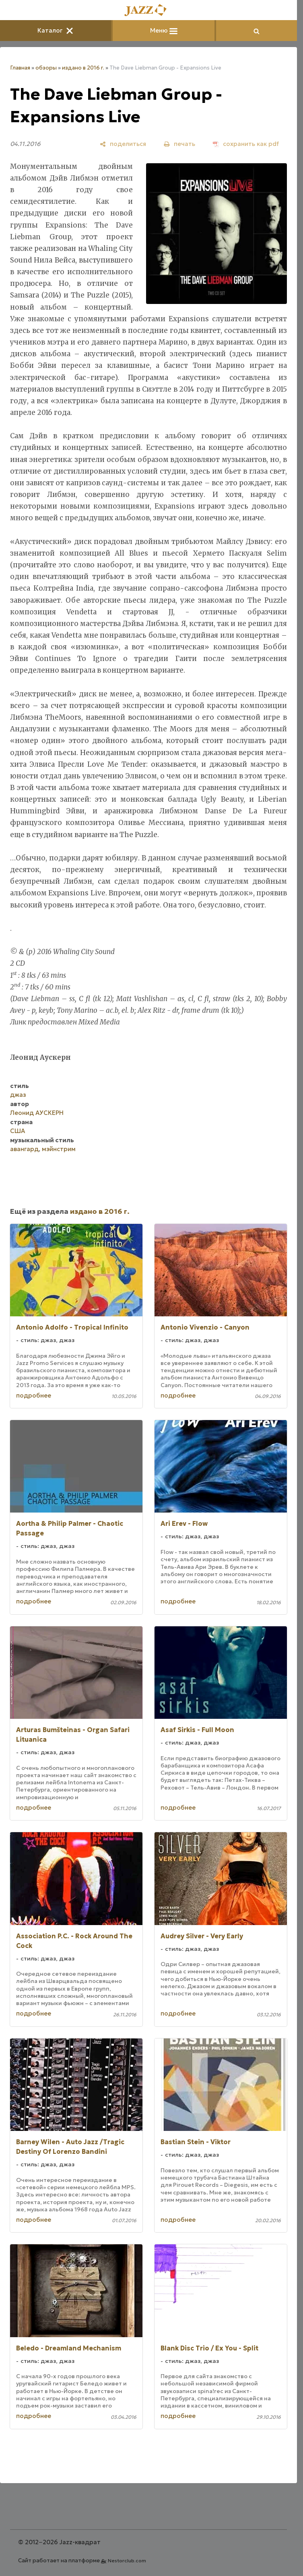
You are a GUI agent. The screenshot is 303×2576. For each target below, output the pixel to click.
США (17, 1131)
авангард (24, 1149)
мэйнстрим (59, 1149)
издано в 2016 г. (83, 67)
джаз (18, 1094)
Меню (163, 30)
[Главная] (148, 10)
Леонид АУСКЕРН (37, 1113)
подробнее (33, 1395)
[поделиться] (123, 143)
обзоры (46, 67)
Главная (20, 67)
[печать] (179, 143)
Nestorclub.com (127, 2561)
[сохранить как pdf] (246, 143)
